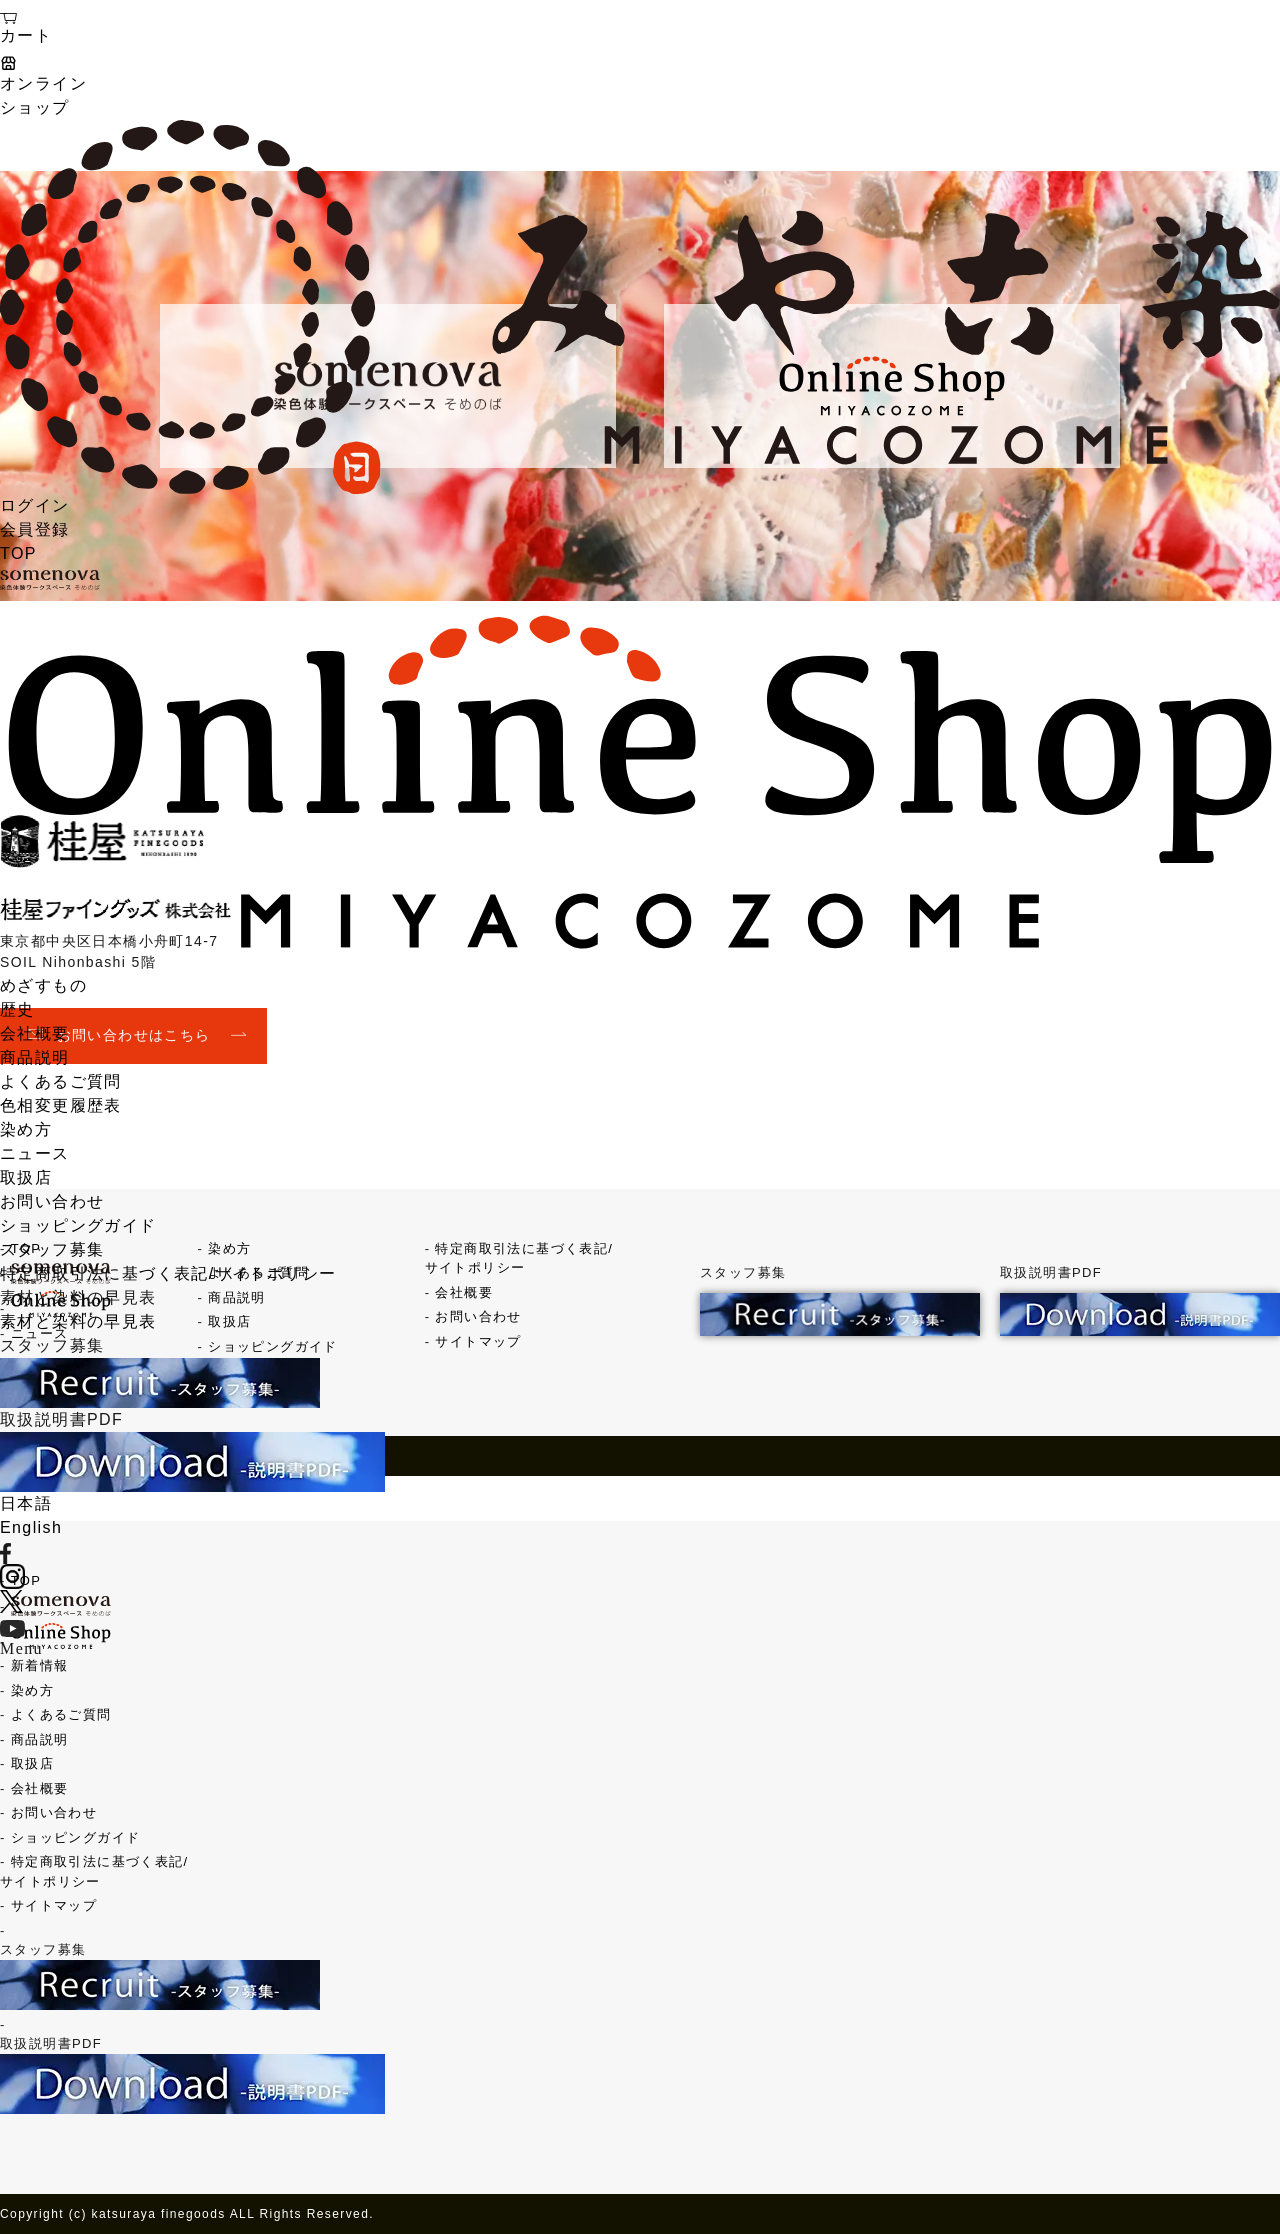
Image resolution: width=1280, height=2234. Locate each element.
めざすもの (43, 985)
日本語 (26, 1503)
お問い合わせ (52, 1201)
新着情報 (40, 1665)
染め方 (26, 1129)
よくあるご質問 (61, 1081)
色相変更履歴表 (61, 1105)
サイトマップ (54, 1905)
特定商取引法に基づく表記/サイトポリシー (168, 1273)
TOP (18, 553)
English (31, 1527)
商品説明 (35, 1057)
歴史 (17, 1009)
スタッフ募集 (52, 1249)
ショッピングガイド (78, 1225)
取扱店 (26, 1177)
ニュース (35, 1153)
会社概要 (35, 1033)
